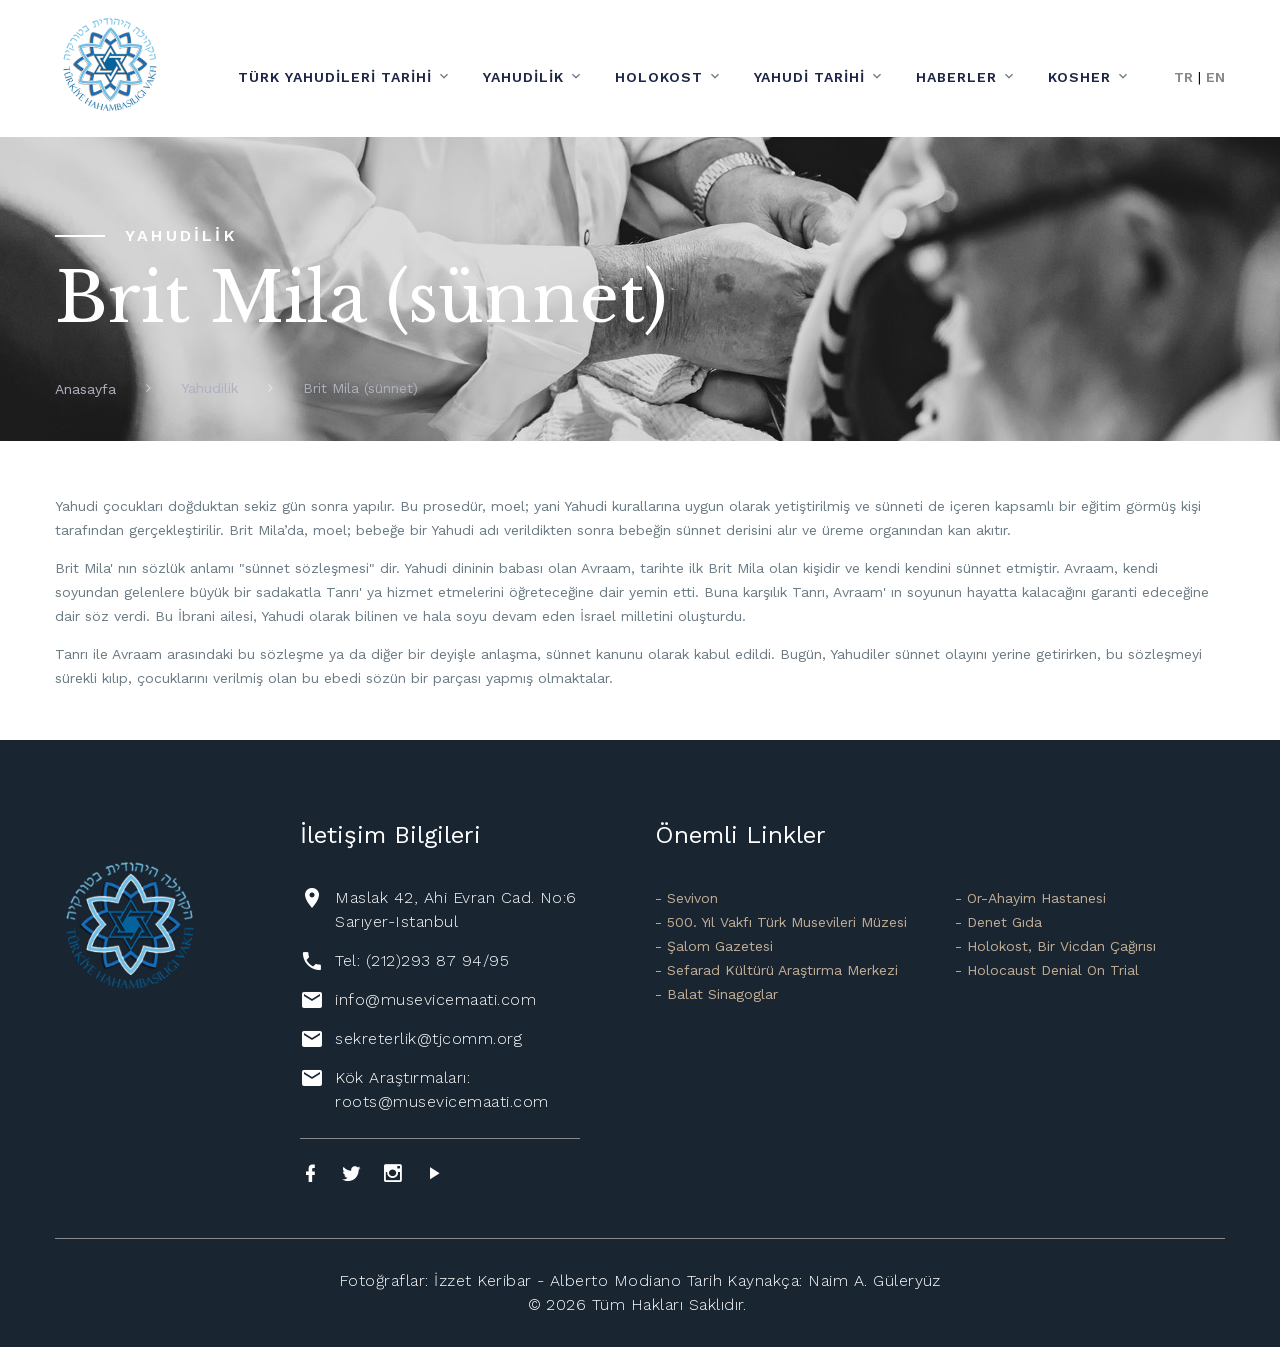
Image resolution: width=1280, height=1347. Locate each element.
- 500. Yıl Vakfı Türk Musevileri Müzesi (781, 922)
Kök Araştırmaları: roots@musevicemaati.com (441, 1089)
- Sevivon (686, 898)
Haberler (956, 77)
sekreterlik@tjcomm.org (428, 1038)
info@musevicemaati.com (435, 999)
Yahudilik (523, 77)
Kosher (1079, 77)
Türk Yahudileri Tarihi (335, 77)
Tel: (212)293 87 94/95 (422, 960)
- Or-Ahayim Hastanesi (1030, 898)
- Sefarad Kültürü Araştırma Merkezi (776, 970)
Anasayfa (85, 389)
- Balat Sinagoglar (716, 994)
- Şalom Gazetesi (714, 946)
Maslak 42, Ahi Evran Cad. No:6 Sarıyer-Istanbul (455, 909)
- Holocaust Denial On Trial (1047, 970)
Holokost (659, 77)
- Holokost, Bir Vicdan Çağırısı (1055, 946)
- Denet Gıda (998, 922)
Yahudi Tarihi (810, 77)
